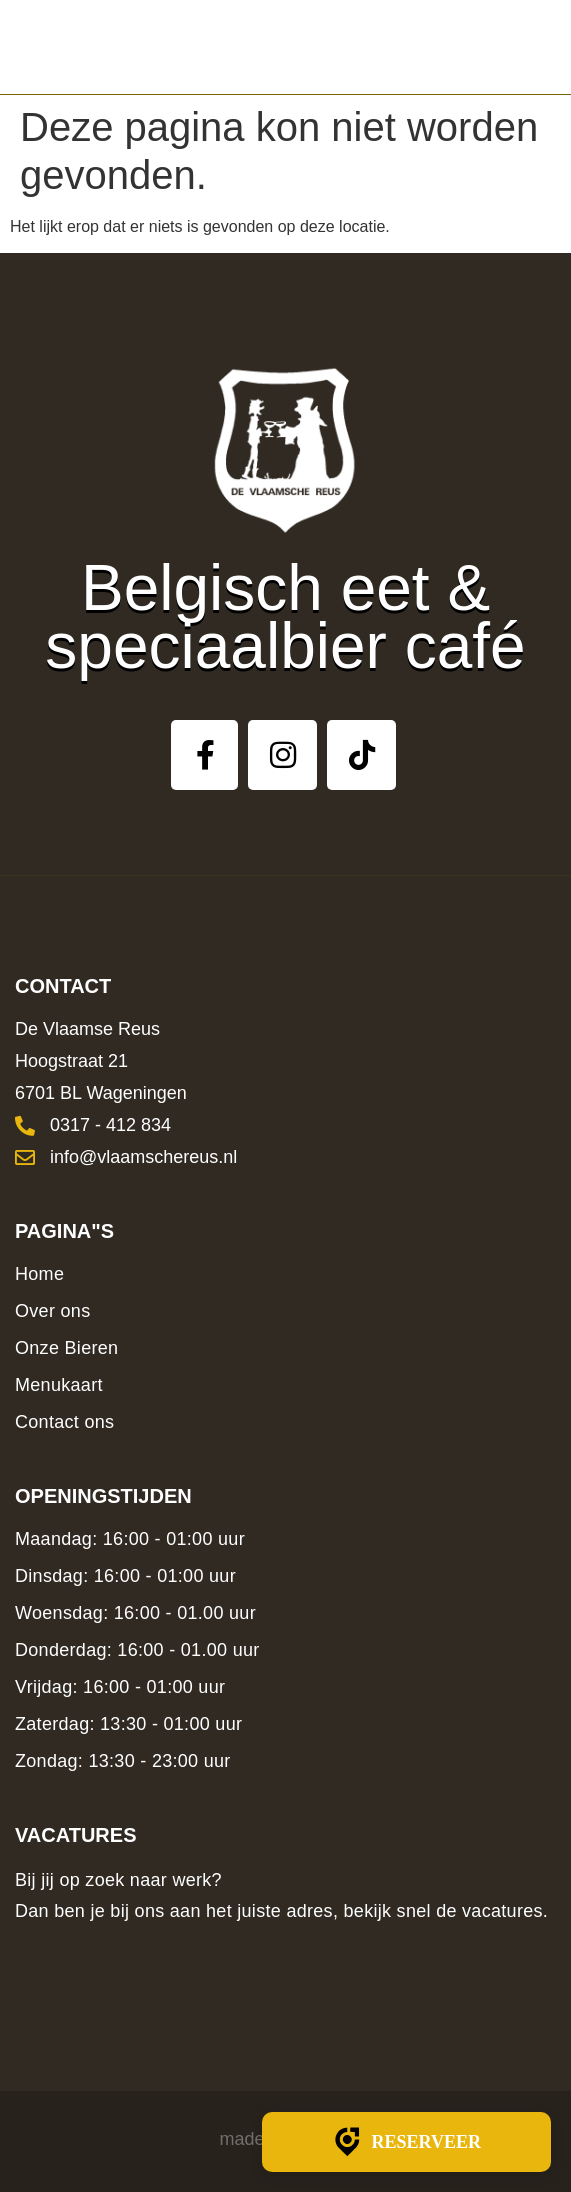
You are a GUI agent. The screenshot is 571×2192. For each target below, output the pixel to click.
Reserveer (406, 2142)
